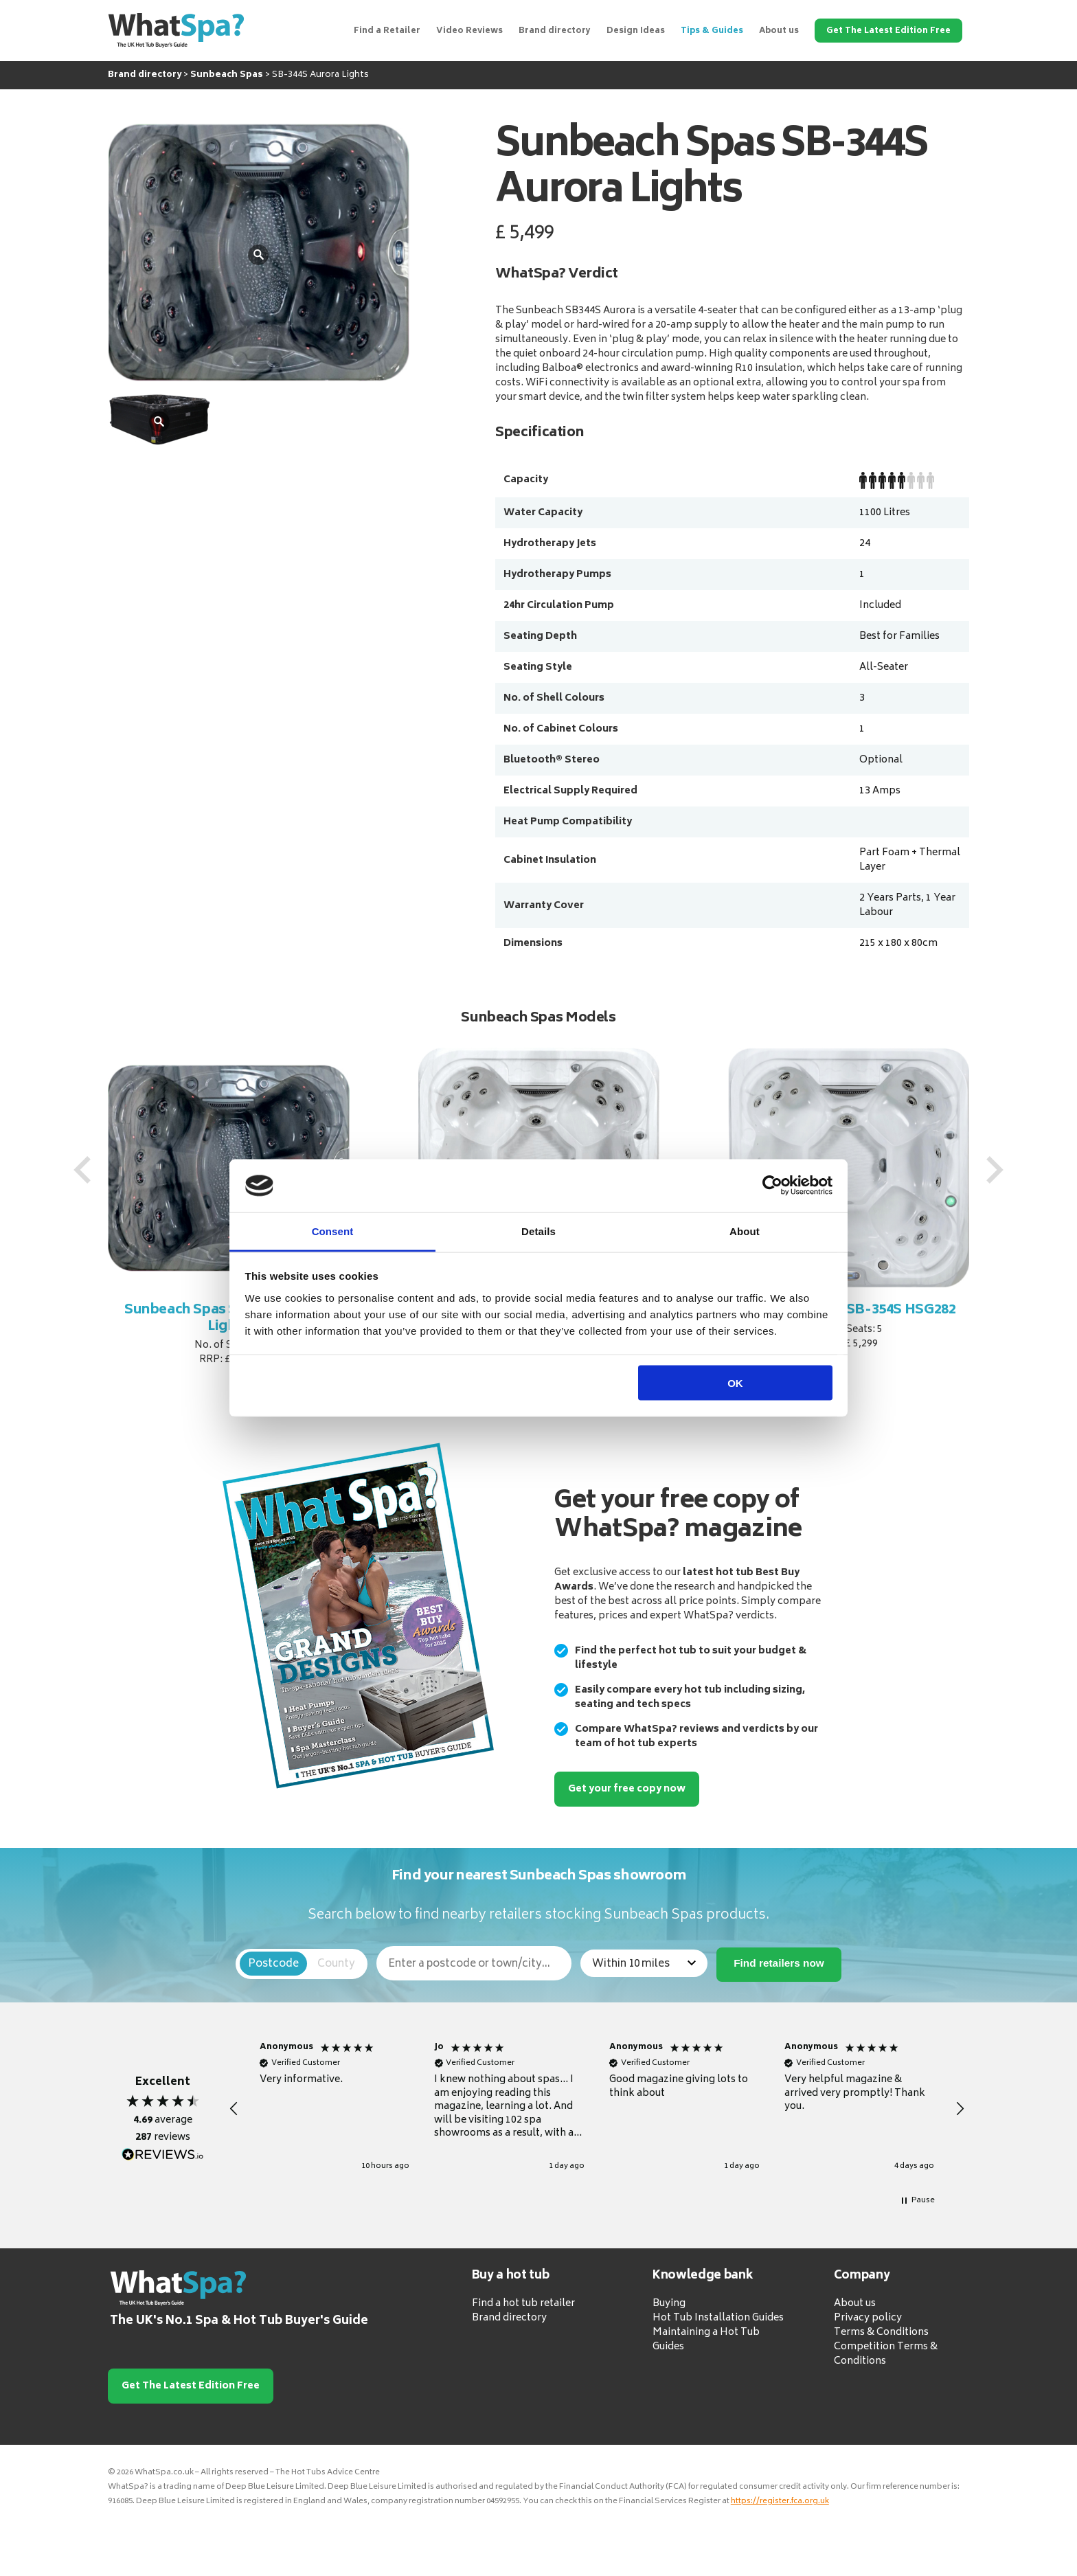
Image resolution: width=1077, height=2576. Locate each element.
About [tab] (744, 1230)
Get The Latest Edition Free (888, 31)
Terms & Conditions (881, 2332)
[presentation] (82, 1170)
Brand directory (555, 31)
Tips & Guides (712, 31)
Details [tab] (538, 1230)
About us (779, 31)
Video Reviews (469, 31)
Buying (669, 2303)
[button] (234, 2108)
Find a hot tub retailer (523, 2303)
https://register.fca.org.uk (780, 2501)
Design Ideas (635, 31)
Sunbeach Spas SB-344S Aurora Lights (228, 1318)
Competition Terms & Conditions (886, 2354)
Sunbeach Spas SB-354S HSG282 (848, 1310)
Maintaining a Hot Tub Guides (706, 2339)
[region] (597, 2109)
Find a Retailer (387, 31)
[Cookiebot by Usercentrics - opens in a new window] (772, 1185)
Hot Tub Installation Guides (718, 2318)
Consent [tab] (333, 1230)
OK (735, 1383)
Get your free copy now (626, 1789)
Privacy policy (868, 2318)
